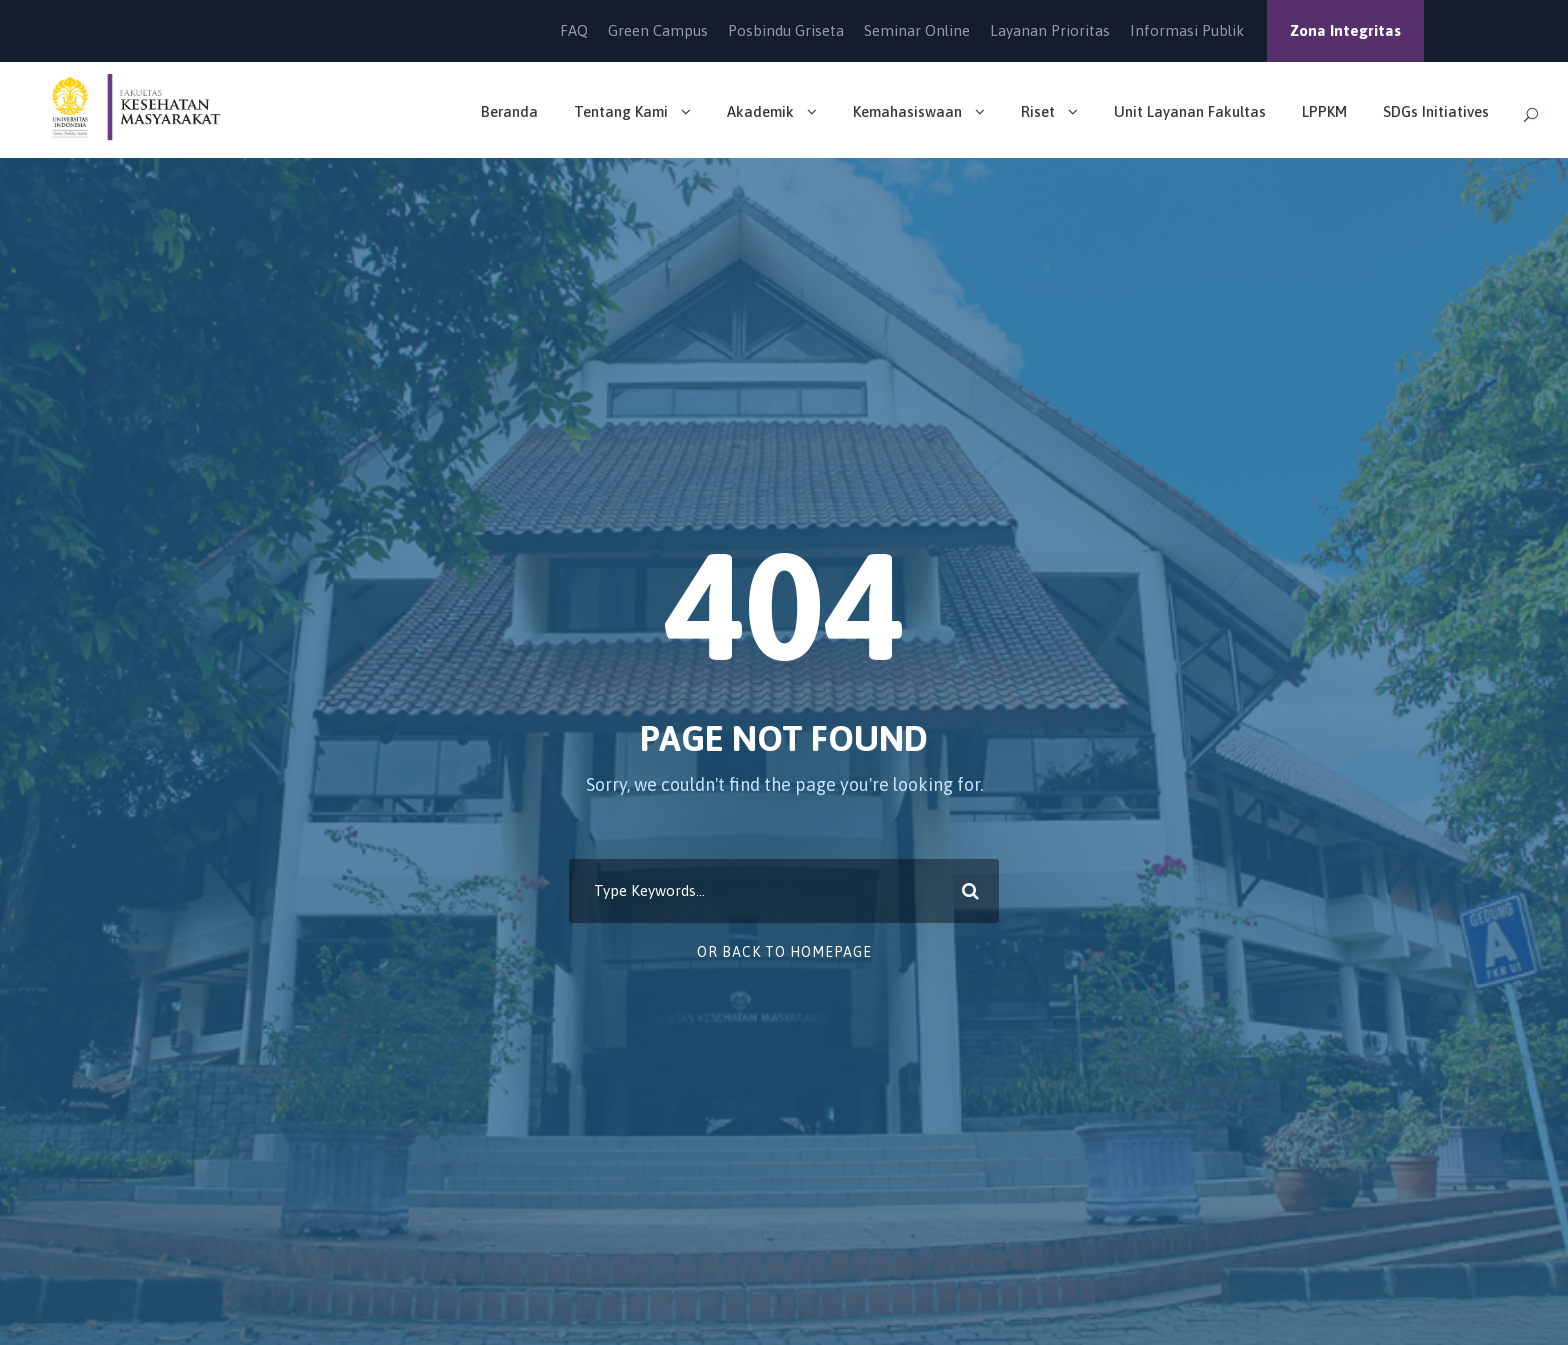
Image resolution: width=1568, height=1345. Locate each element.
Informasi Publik (1187, 30)
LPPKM (1324, 111)
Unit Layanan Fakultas (1190, 111)
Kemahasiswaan (907, 111)
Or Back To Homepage (784, 952)
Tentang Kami (621, 111)
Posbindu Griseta (786, 30)
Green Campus (658, 30)
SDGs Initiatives (1436, 111)
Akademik (760, 111)
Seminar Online (917, 30)
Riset (1038, 111)
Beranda (509, 111)
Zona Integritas (1345, 30)
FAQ (574, 30)
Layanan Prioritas (1050, 30)
